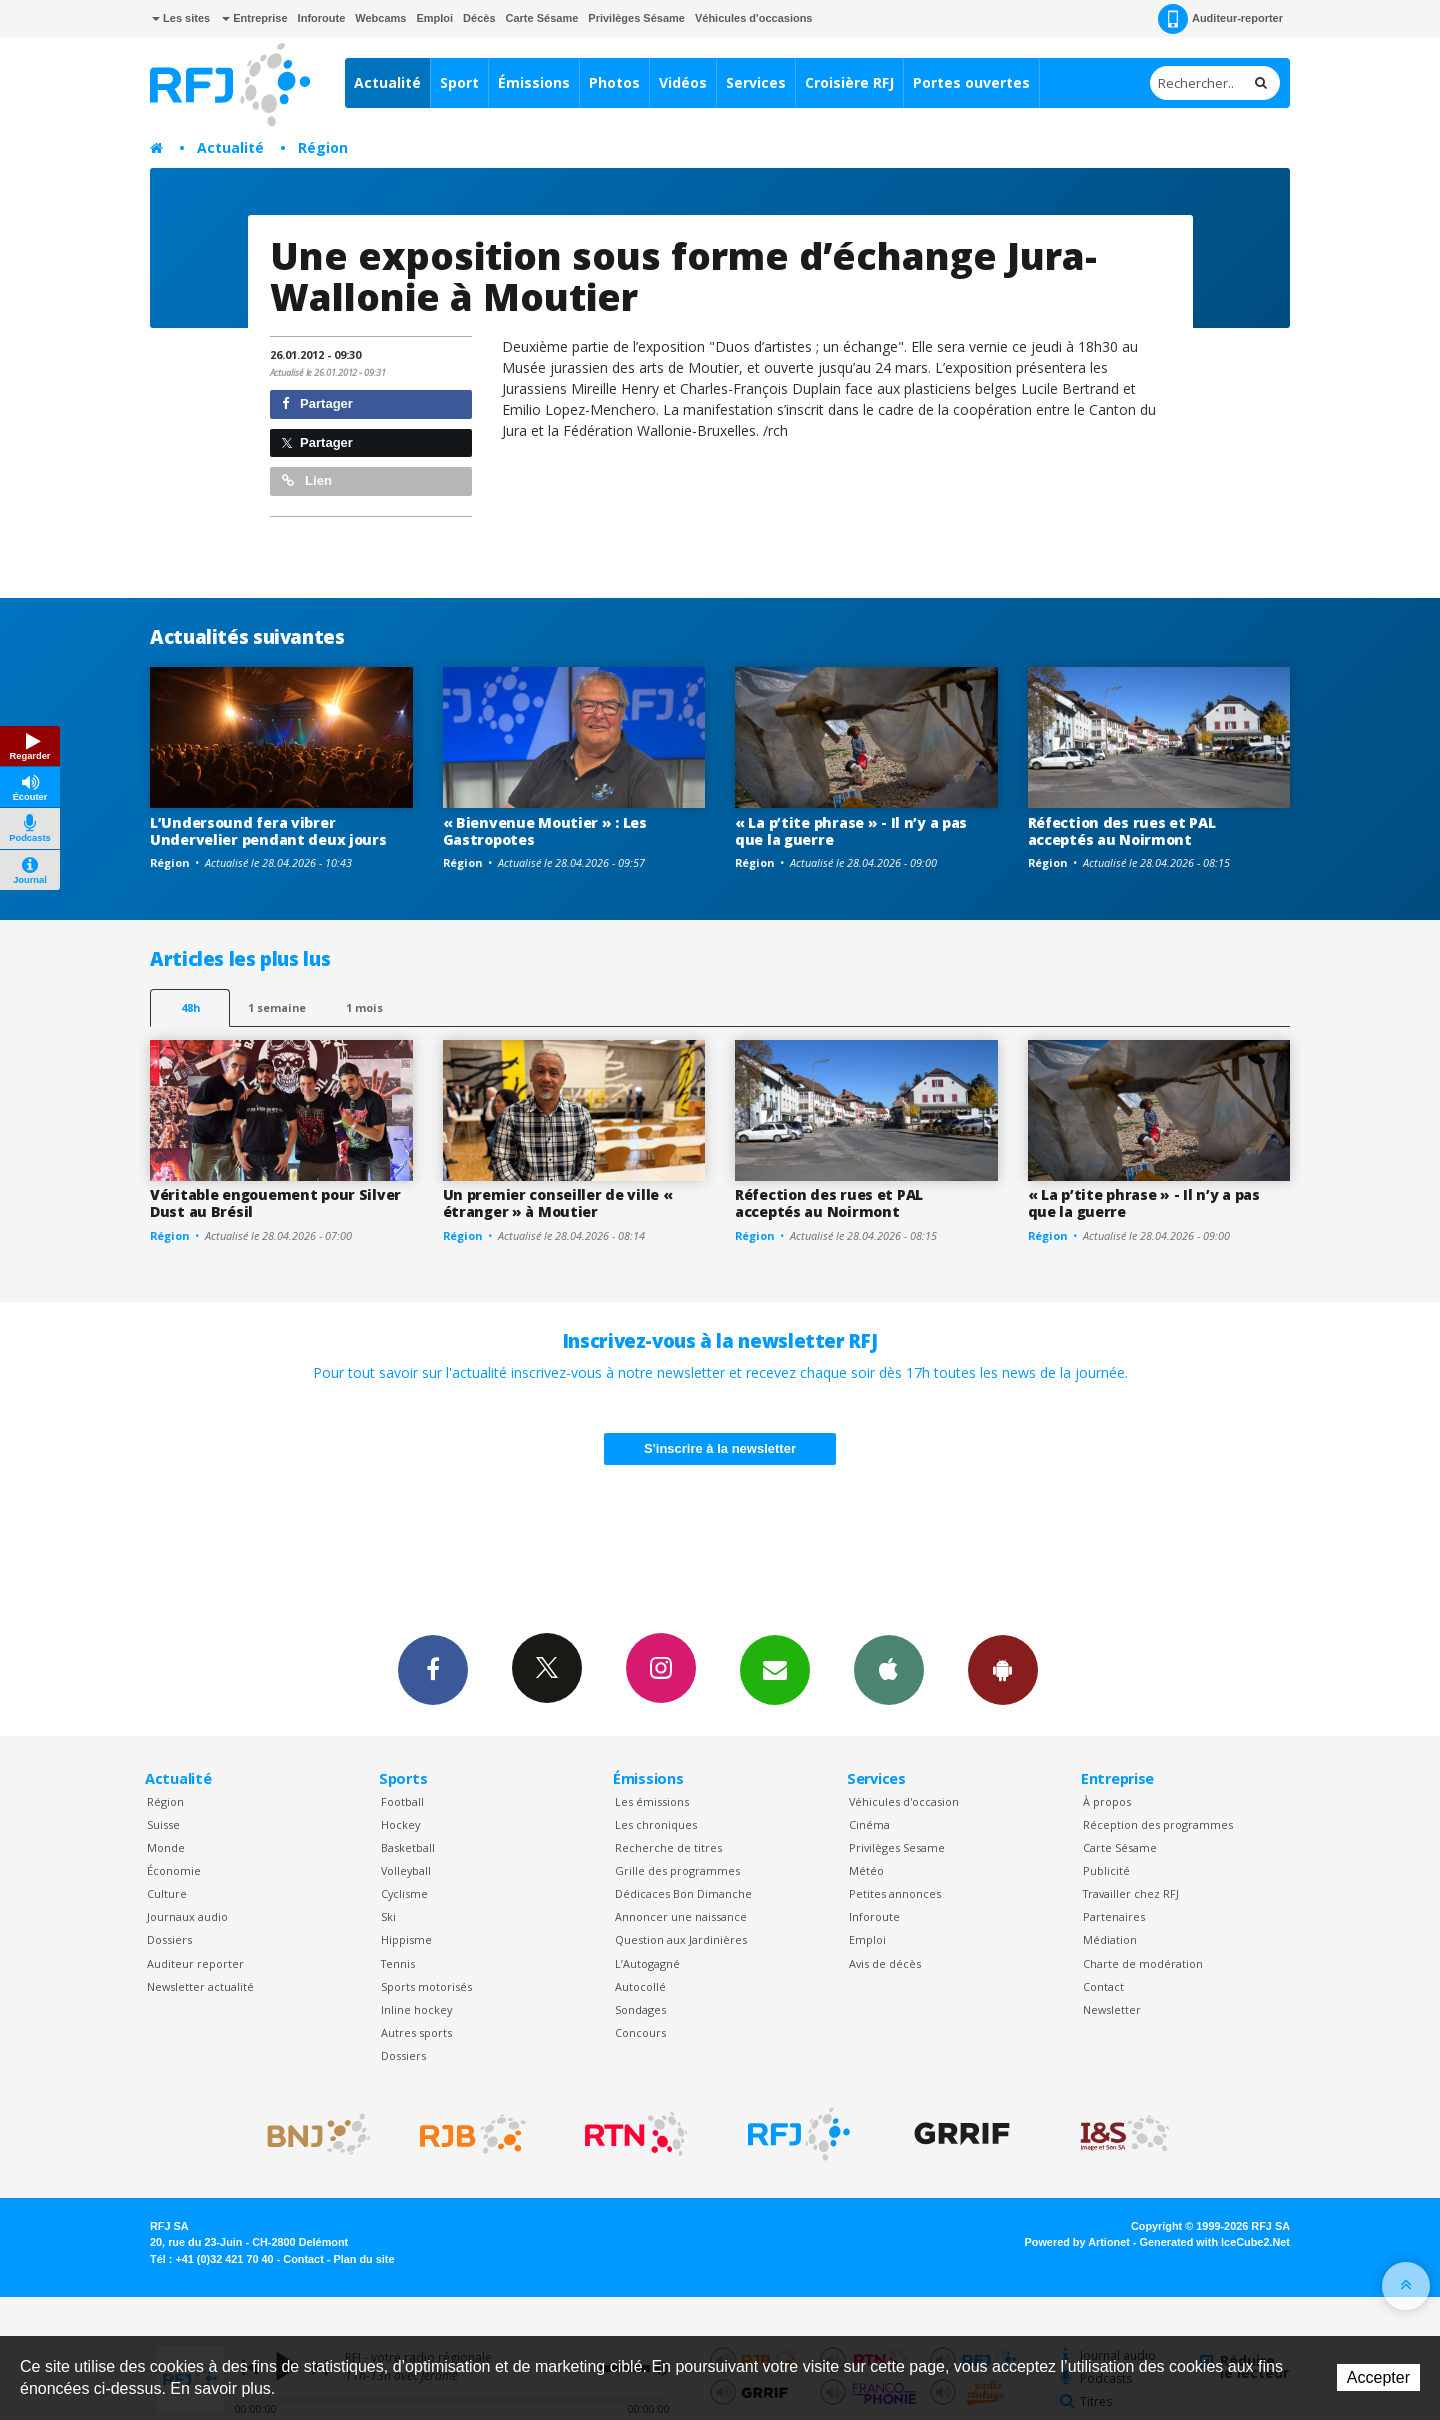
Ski (388, 1916)
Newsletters (775, 1669)
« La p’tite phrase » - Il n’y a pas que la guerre (851, 831)
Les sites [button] (181, 18)
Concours (640, 2032)
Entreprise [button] (254, 18)
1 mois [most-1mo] (364, 1007)
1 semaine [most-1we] (277, 1007)
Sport (459, 82)
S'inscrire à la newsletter (720, 1448)
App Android (1003, 1669)
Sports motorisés (426, 1986)
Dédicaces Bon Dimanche (683, 1893)
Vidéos (683, 82)
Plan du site (363, 2259)
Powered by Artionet (1077, 2242)
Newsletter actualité (200, 1986)
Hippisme (406, 1939)
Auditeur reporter (195, 1963)
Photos (614, 82)
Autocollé (640, 1986)
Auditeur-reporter (1220, 19)
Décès (479, 18)
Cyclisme (404, 1893)
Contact (1103, 1986)
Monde (166, 1847)
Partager (317, 403)
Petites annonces (895, 1893)
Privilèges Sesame (897, 1847)
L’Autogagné (647, 1963)
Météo (866, 1870)
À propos (1107, 1801)
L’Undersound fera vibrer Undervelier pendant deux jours (268, 831)
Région (323, 147)
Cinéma (869, 1824)
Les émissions (652, 1801)
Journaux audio (187, 1916)
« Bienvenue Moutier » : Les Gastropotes (545, 831)
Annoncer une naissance (681, 1916)
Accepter (1378, 2377)
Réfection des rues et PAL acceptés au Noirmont (1122, 831)
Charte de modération (1143, 1963)
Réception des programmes (1158, 1824)
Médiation (1110, 1939)
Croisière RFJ (849, 82)
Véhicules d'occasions (754, 18)
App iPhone (889, 1669)
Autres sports (416, 2032)
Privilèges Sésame (636, 18)
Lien (307, 480)
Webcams (380, 18)
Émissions (534, 82)
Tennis (398, 1963)
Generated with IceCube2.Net (1215, 2242)
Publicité (1106, 1870)
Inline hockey (416, 2009)
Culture (167, 1893)
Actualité (387, 82)
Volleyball (406, 1870)
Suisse (163, 1824)
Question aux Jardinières (681, 1939)
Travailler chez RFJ (1131, 1893)
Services (756, 82)
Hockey (400, 1824)
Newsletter (1112, 2009)
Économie (174, 1870)
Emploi (434, 18)
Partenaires (1114, 1916)
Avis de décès (885, 1963)
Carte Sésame (542, 18)
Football (402, 1801)
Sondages (640, 2009)
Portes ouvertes (971, 82)
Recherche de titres (668, 1847)
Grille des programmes (677, 1870)
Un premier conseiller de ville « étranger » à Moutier (558, 1203)
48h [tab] (190, 1007)
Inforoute (322, 18)
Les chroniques (656, 1824)
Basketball (408, 1847)
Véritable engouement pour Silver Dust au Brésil (275, 1203)
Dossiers (169, 1939)
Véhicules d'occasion (904, 1801)
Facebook (433, 1669)
